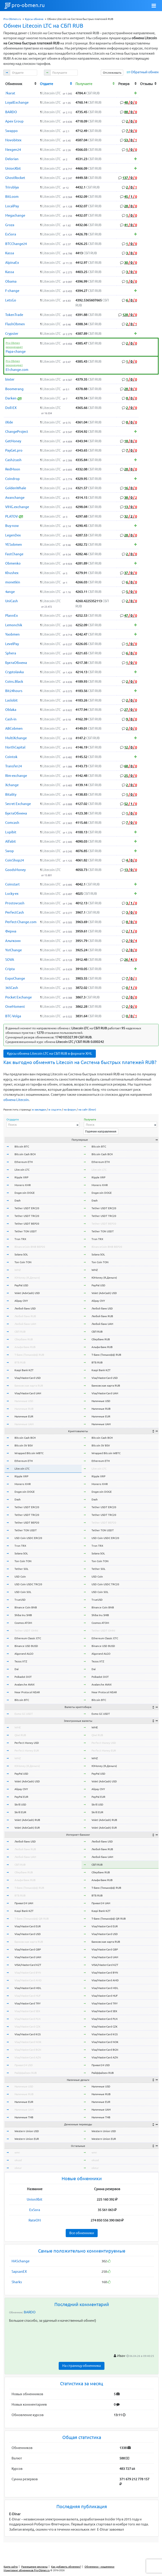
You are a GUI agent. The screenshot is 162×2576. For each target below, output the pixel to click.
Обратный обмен (145, 72)
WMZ (18, 1269)
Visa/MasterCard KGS (28, 2034)
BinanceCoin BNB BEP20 (30, 1246)
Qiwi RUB (20, 1735)
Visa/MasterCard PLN (28, 2018)
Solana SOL (21, 1254)
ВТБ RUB (20, 1362)
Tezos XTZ (21, 1661)
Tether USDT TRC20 (27, 1215)
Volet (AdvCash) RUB (27, 1819)
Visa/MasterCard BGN (28, 2049)
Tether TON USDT (26, 1231)
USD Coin (20, 1576)
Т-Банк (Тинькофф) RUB (29, 1354)
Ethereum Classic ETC (28, 1638)
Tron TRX (20, 1239)
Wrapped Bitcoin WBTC (29, 1453)
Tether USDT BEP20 (27, 1223)
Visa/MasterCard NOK (28, 2041)
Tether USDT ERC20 (27, 1208)
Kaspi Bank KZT (24, 1370)
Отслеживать (112, 72)
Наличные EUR (24, 1416)
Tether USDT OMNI (26, 1630)
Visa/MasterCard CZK (28, 2026)
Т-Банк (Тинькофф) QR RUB (32, 1918)
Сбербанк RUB (24, 1339)
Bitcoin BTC (22, 1146)
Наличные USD (24, 1400)
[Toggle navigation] (154, 5)
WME (18, 1727)
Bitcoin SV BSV (24, 1445)
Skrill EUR (20, 1812)
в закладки (39, 1109)
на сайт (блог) (87, 1109)
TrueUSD (20, 1599)
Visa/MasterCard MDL (28, 1987)
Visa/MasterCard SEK (27, 2011)
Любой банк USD (25, 1308)
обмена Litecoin (16, 1100)
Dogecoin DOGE (25, 1192)
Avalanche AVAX (25, 1684)
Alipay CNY (21, 1300)
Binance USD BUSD (26, 1645)
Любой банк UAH (25, 1323)
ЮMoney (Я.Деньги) (27, 1277)
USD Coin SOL (23, 1591)
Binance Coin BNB (26, 1607)
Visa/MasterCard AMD (28, 1980)
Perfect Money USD (27, 1742)
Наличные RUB (24, 1408)
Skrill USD (20, 1804)
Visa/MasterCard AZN (28, 2057)
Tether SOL (21, 1568)
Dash (18, 1200)
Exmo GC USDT (24, 1713)
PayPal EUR (21, 1796)
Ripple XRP (21, 1177)
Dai (17, 1669)
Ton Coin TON (23, 1262)
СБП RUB (20, 1331)
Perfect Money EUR (27, 1750)
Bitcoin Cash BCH (25, 1154)
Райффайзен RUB (26, 2072)
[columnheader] (21, 83)
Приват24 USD (24, 2065)
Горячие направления (100, 1131)
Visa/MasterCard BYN (28, 1972)
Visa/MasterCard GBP (28, 1949)
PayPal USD (21, 1285)
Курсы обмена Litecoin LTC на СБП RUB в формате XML (49, 1053)
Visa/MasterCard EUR (28, 1926)
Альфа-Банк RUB (25, 1346)
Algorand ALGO (24, 1653)
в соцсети (54, 1109)
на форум (70, 1109)
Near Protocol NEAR (27, 1692)
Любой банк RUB (25, 1316)
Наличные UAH (24, 1424)
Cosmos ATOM (23, 1622)
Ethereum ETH (24, 1161)
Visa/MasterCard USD (28, 1377)
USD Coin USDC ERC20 (28, 1537)
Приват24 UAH (24, 1903)
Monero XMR (23, 1185)
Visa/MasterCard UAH (28, 1393)
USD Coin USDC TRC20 (28, 1584)
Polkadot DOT (23, 1676)
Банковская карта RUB (29, 1385)
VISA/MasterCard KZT (28, 1964)
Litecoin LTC (22, 1169)
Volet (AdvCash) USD (27, 1293)
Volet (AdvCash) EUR (27, 1827)
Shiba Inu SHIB (23, 1615)
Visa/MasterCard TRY (28, 2003)
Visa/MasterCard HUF (28, 1995)
